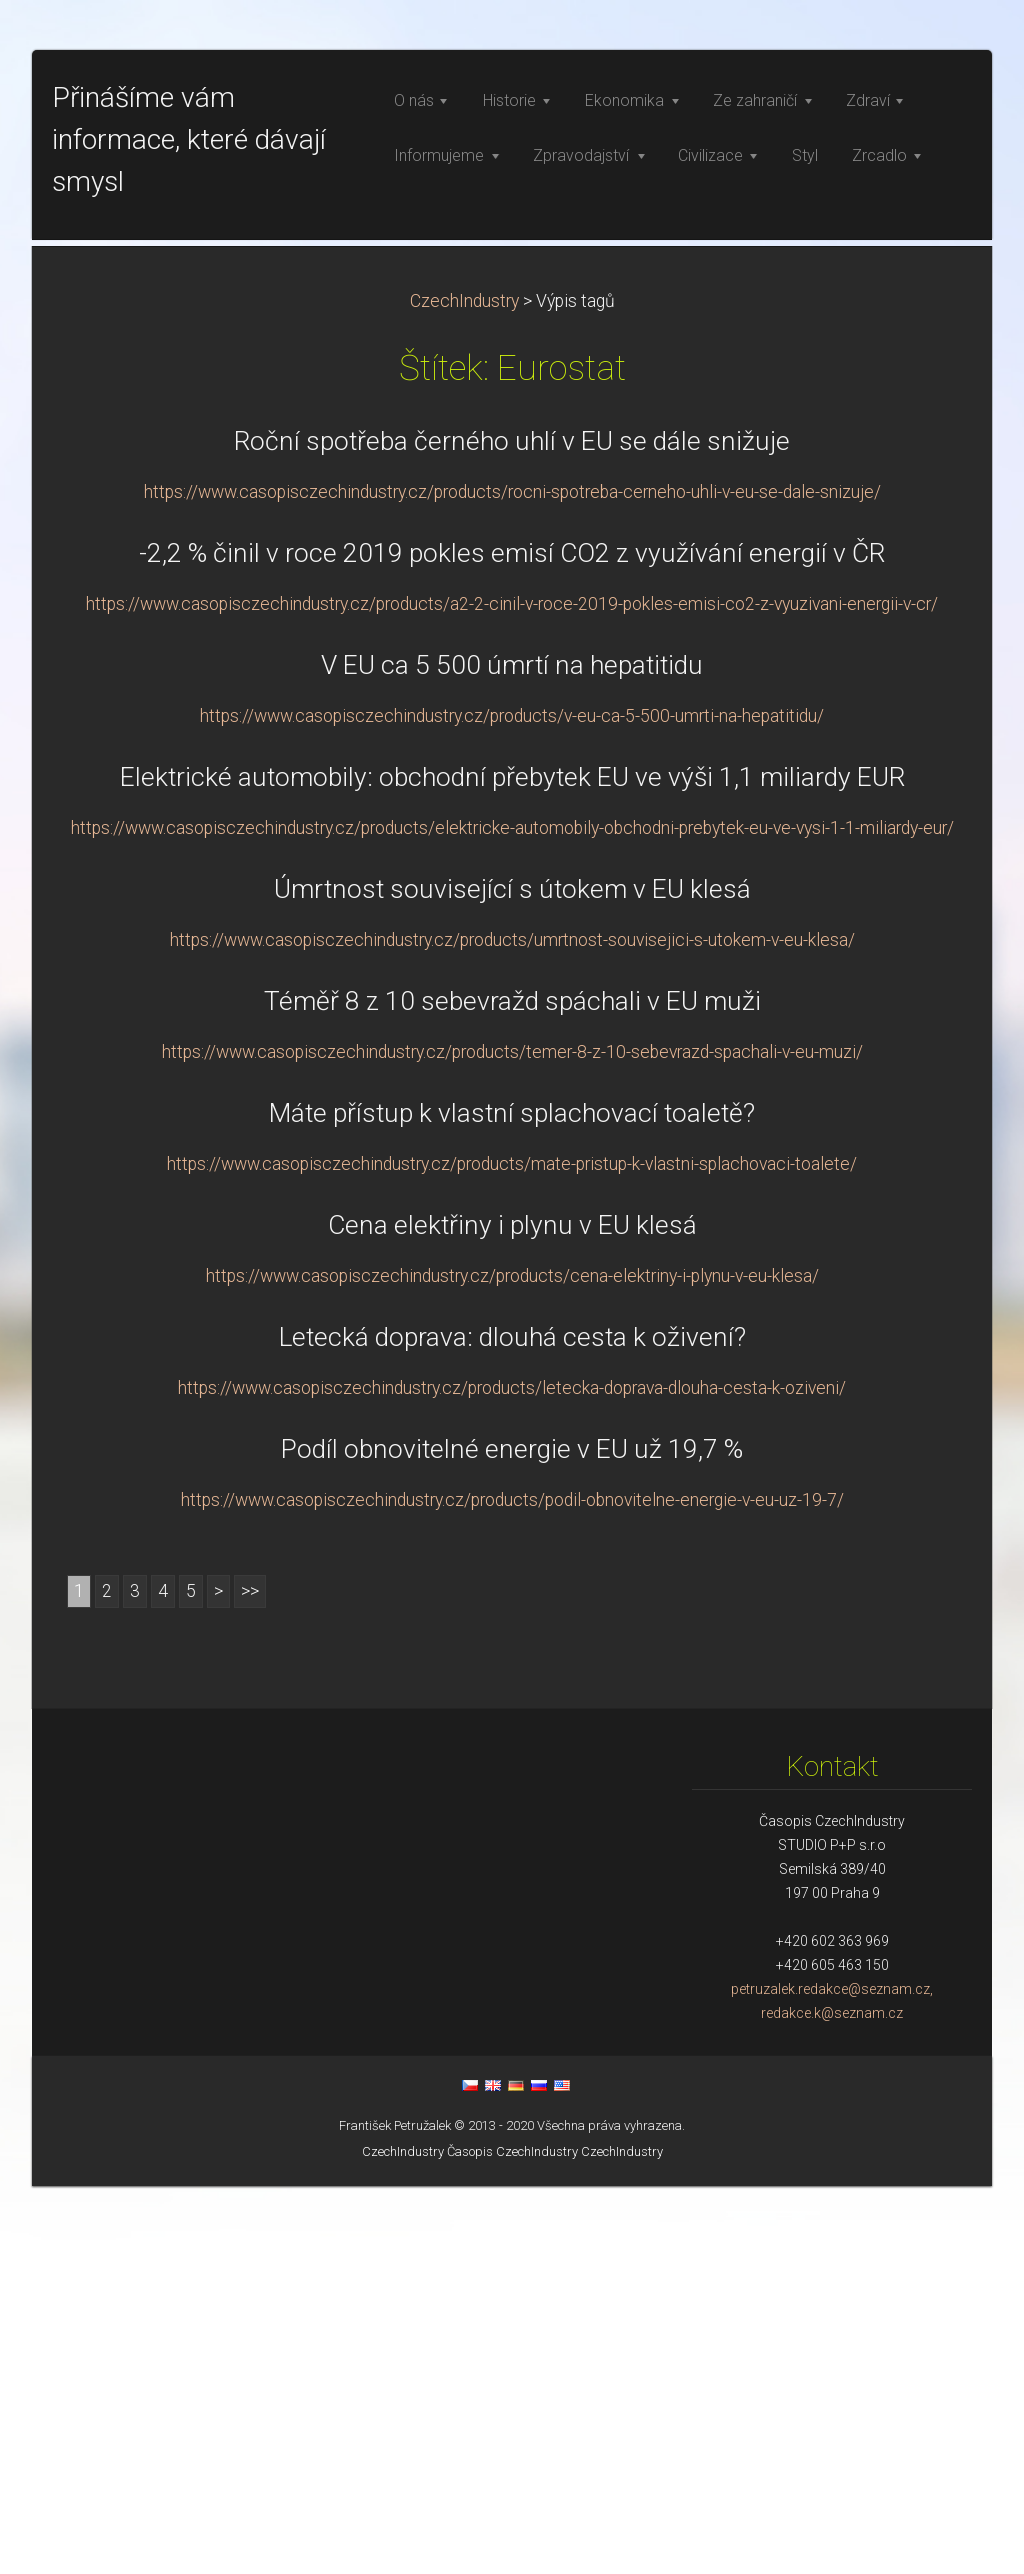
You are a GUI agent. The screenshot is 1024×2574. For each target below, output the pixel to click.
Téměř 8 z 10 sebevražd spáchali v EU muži (512, 1389)
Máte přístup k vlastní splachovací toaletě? (512, 1501)
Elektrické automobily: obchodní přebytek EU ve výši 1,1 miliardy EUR (512, 1165)
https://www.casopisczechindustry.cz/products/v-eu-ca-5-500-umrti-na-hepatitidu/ (512, 1104)
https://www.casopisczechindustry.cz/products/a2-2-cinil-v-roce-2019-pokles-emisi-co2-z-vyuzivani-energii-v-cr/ (512, 992)
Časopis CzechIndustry (512, 2539)
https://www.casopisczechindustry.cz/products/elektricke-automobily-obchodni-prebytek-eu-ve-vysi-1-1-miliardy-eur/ (512, 1216)
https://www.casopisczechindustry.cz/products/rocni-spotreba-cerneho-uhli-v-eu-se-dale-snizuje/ (512, 880)
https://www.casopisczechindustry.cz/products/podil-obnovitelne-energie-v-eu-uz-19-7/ (512, 1888)
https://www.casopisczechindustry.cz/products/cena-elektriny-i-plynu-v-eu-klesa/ (512, 1664)
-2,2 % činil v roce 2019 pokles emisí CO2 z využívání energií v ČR (512, 941)
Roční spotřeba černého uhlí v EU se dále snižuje (512, 829)
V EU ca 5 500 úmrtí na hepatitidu (512, 1053)
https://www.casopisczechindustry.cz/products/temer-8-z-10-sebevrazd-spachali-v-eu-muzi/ (512, 1440)
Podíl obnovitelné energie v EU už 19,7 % (512, 1837)
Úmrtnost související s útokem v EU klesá (512, 1277)
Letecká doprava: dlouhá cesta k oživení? (512, 1725)
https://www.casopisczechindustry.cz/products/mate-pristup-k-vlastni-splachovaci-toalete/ (512, 1552)
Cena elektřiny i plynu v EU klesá (512, 1613)
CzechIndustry (464, 689)
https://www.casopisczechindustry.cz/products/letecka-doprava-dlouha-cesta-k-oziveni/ (512, 1776)
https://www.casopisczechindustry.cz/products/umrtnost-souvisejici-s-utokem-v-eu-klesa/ (512, 1328)
